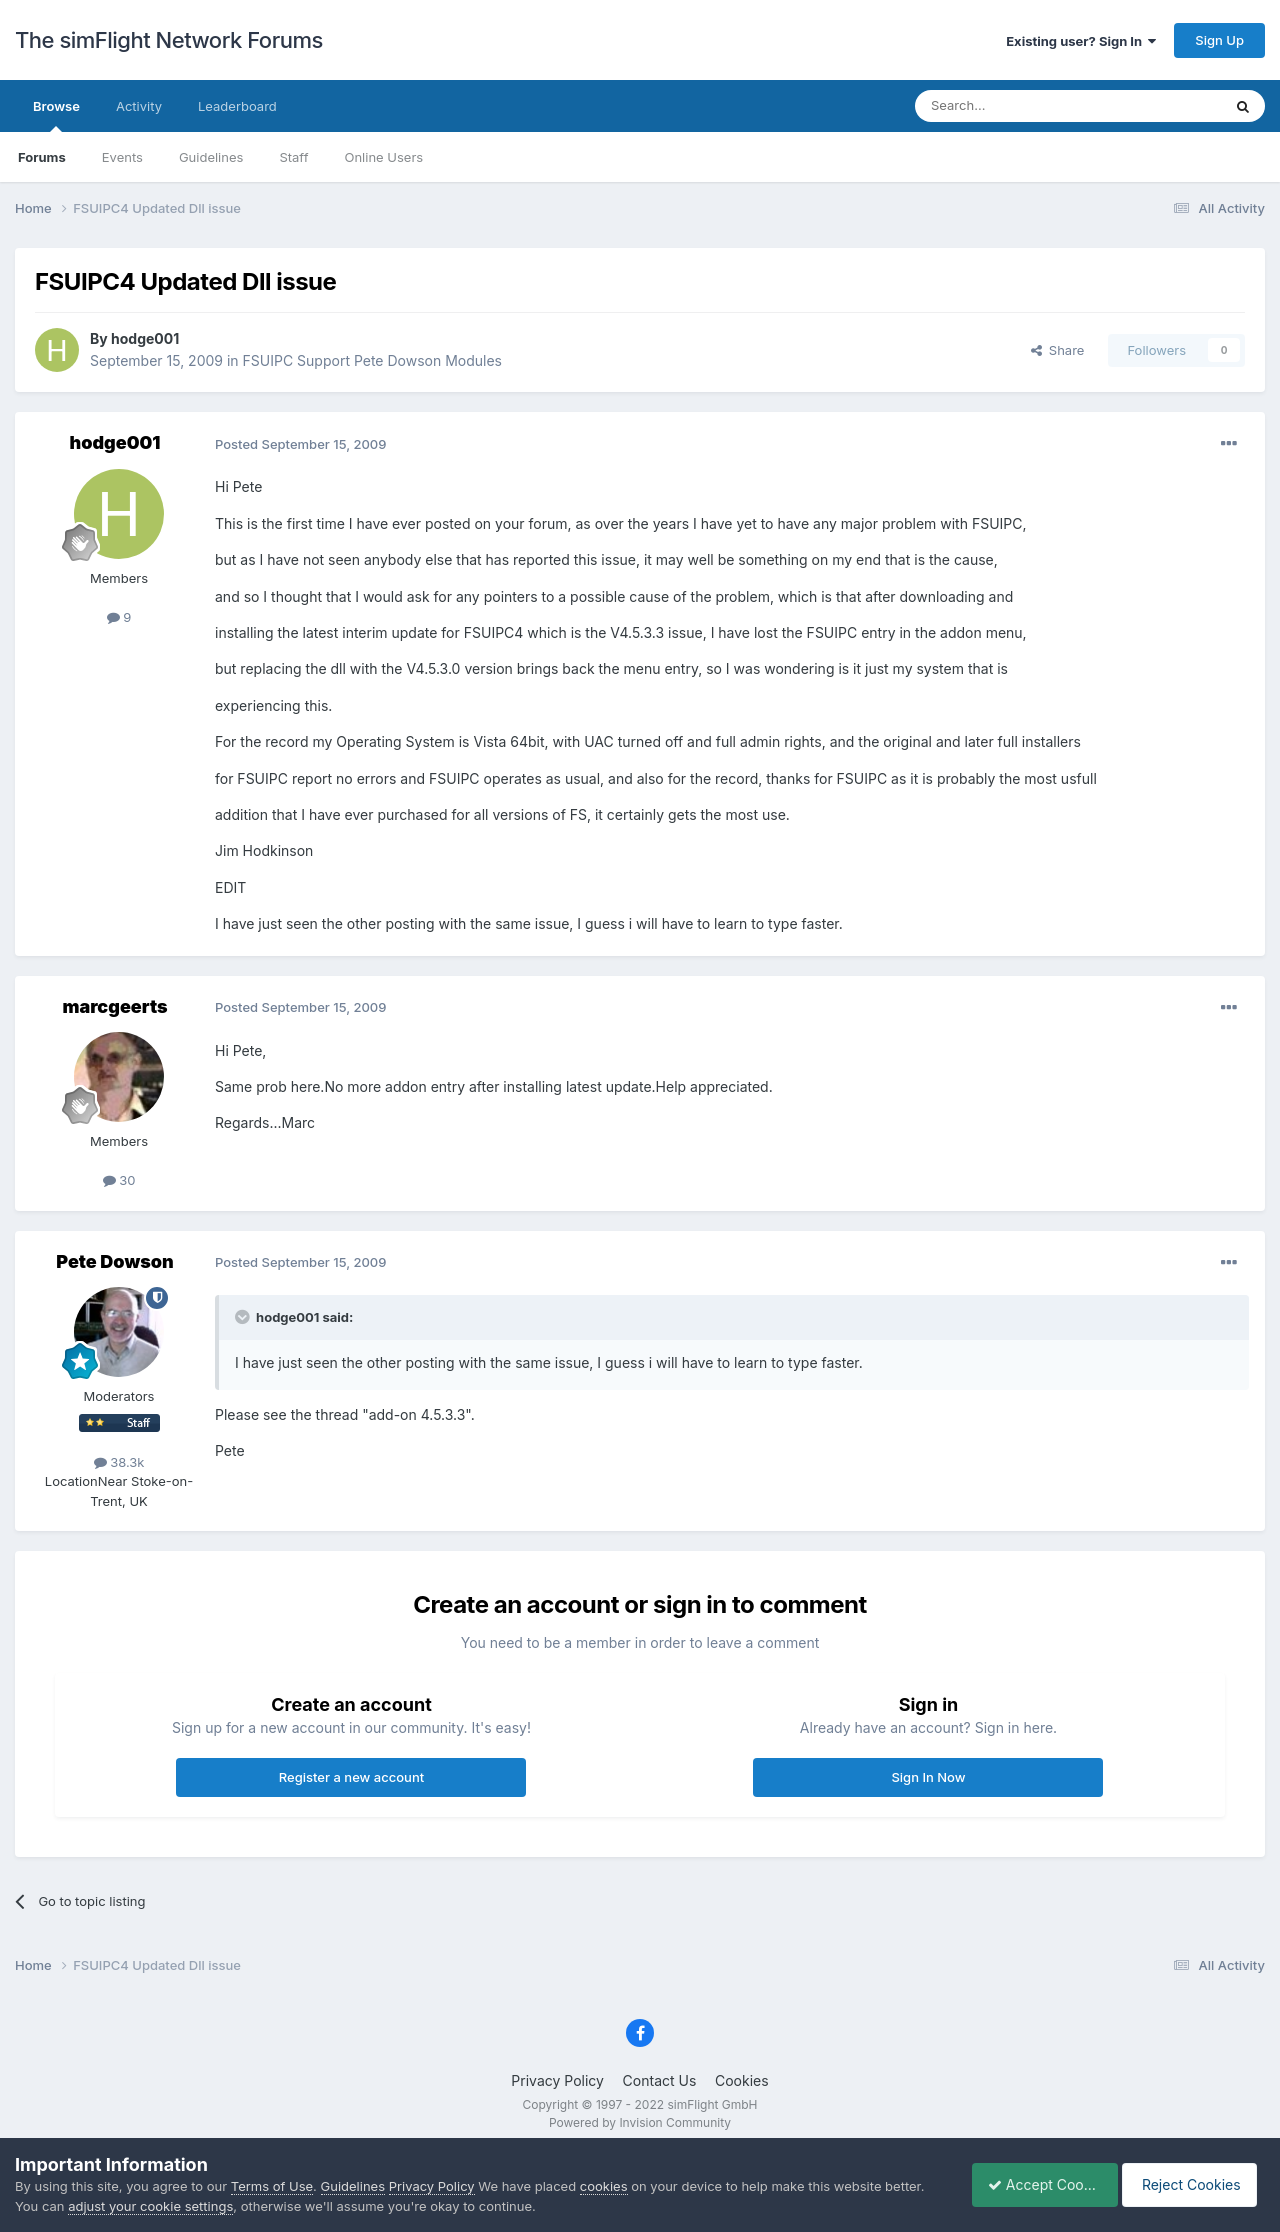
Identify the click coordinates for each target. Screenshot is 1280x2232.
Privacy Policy (557, 2080)
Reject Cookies (1192, 2184)
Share (1058, 350)
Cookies (742, 2080)
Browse (56, 115)
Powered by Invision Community (640, 2122)
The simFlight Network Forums (169, 40)
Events (122, 157)
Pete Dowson (114, 1261)
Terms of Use (272, 2186)
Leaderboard (237, 106)
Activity (139, 106)
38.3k (119, 1462)
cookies (604, 2186)
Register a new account (351, 1777)
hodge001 (145, 338)
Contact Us (660, 2080)
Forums (42, 157)
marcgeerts (114, 1006)
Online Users (383, 157)
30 (119, 1180)
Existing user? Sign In (1081, 41)
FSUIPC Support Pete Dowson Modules (372, 360)
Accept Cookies (1034, 2184)
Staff (293, 157)
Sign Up (1219, 40)
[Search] (1019, 106)
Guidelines (211, 157)
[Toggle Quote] (244, 1317)
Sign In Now (928, 1777)
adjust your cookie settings (150, 2206)
